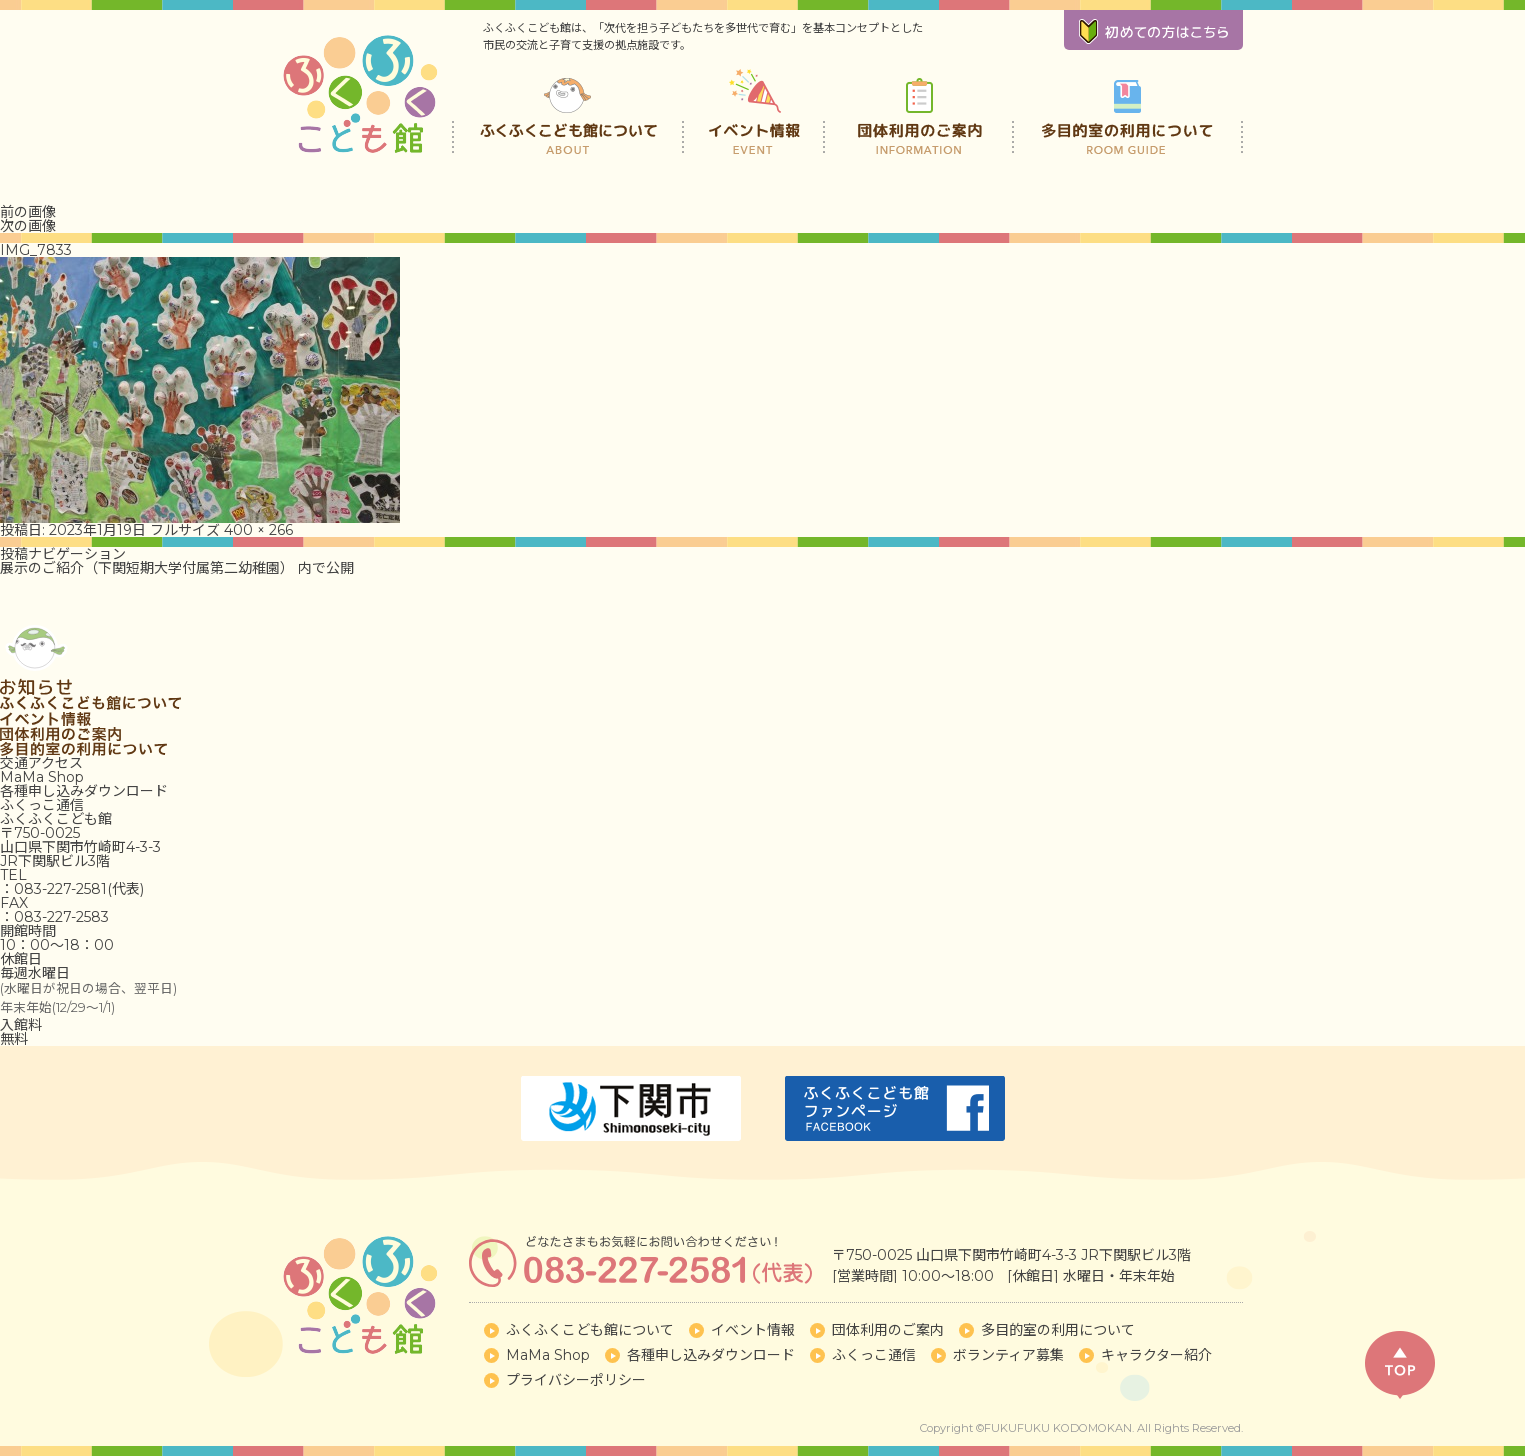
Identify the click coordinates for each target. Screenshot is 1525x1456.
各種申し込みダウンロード (84, 791)
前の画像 (28, 212)
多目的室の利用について (1127, 110)
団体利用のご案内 (919, 110)
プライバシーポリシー (576, 1380)
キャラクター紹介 (1156, 1355)
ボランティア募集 (1008, 1355)
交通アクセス (41, 763)
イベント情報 (755, 110)
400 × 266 (258, 530)
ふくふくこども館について (568, 110)
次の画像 (28, 226)
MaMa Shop (42, 777)
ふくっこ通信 (42, 805)
